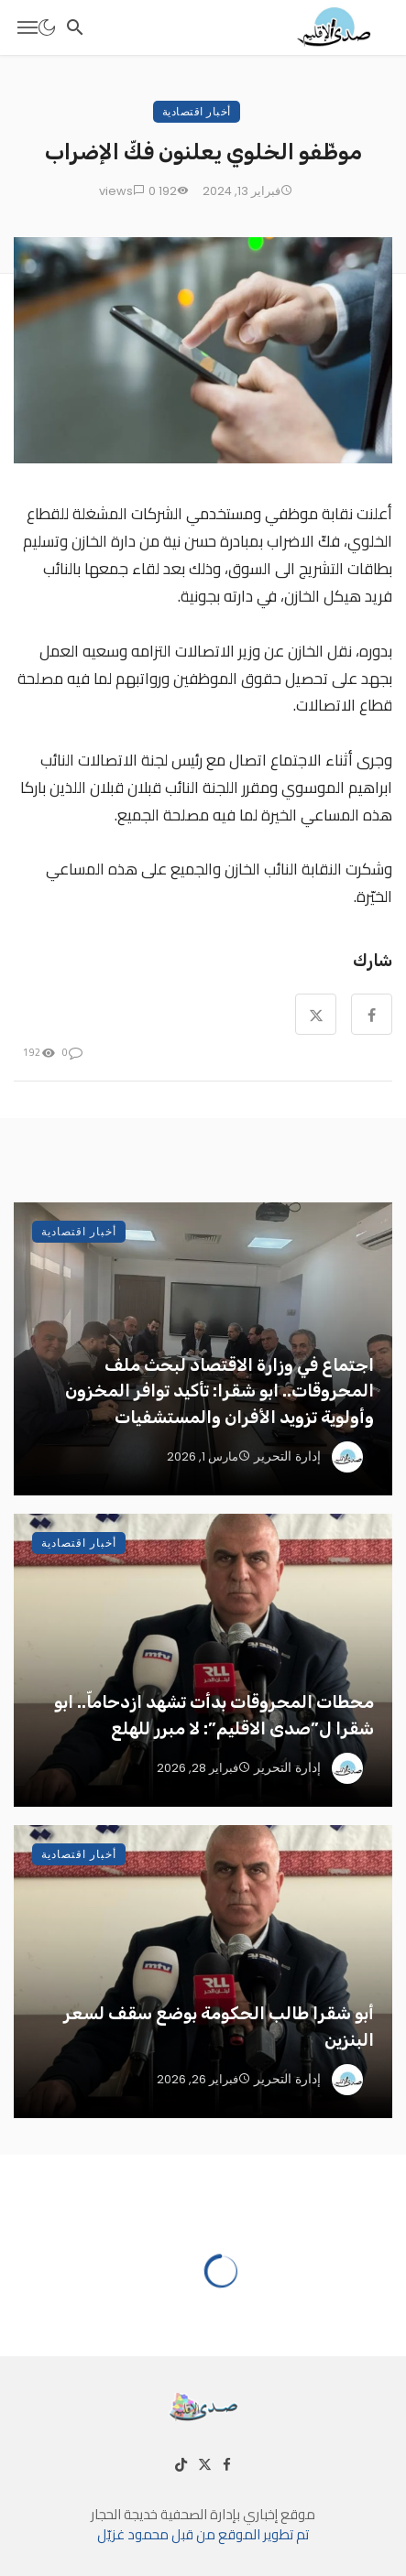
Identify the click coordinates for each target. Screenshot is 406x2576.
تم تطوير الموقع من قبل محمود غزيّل (203, 2534)
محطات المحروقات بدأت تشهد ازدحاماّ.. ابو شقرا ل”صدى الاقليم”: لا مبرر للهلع (214, 1715)
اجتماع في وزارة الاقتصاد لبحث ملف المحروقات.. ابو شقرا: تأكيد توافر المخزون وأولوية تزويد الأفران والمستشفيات (219, 1391)
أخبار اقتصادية (196, 111)
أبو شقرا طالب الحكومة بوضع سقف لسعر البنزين (218, 2026)
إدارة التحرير (287, 1456)
